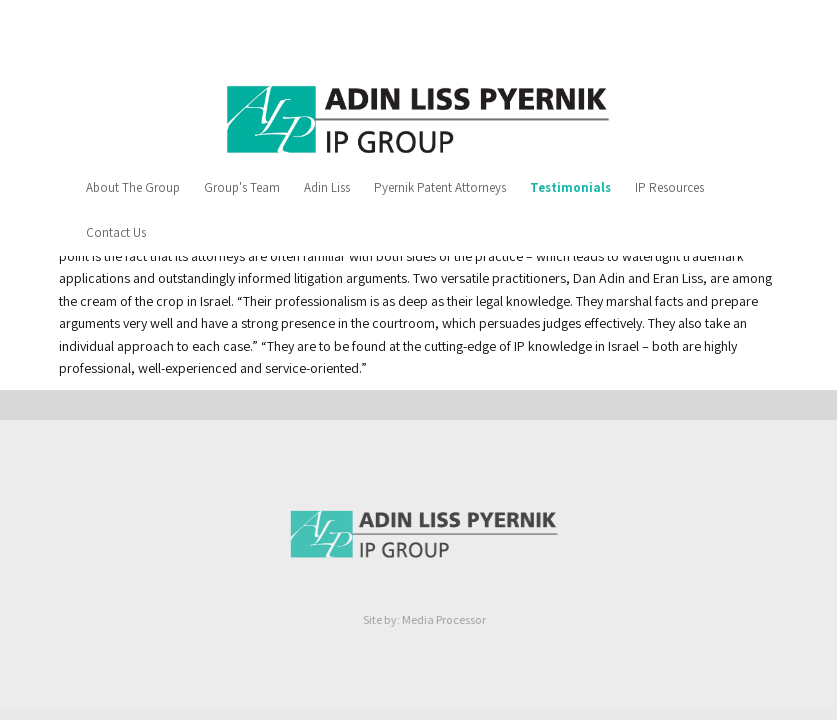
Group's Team (242, 187)
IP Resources (669, 187)
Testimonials (570, 187)
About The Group (133, 187)
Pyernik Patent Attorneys (440, 187)
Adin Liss (327, 187)
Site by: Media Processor (426, 619)
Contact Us (116, 232)
